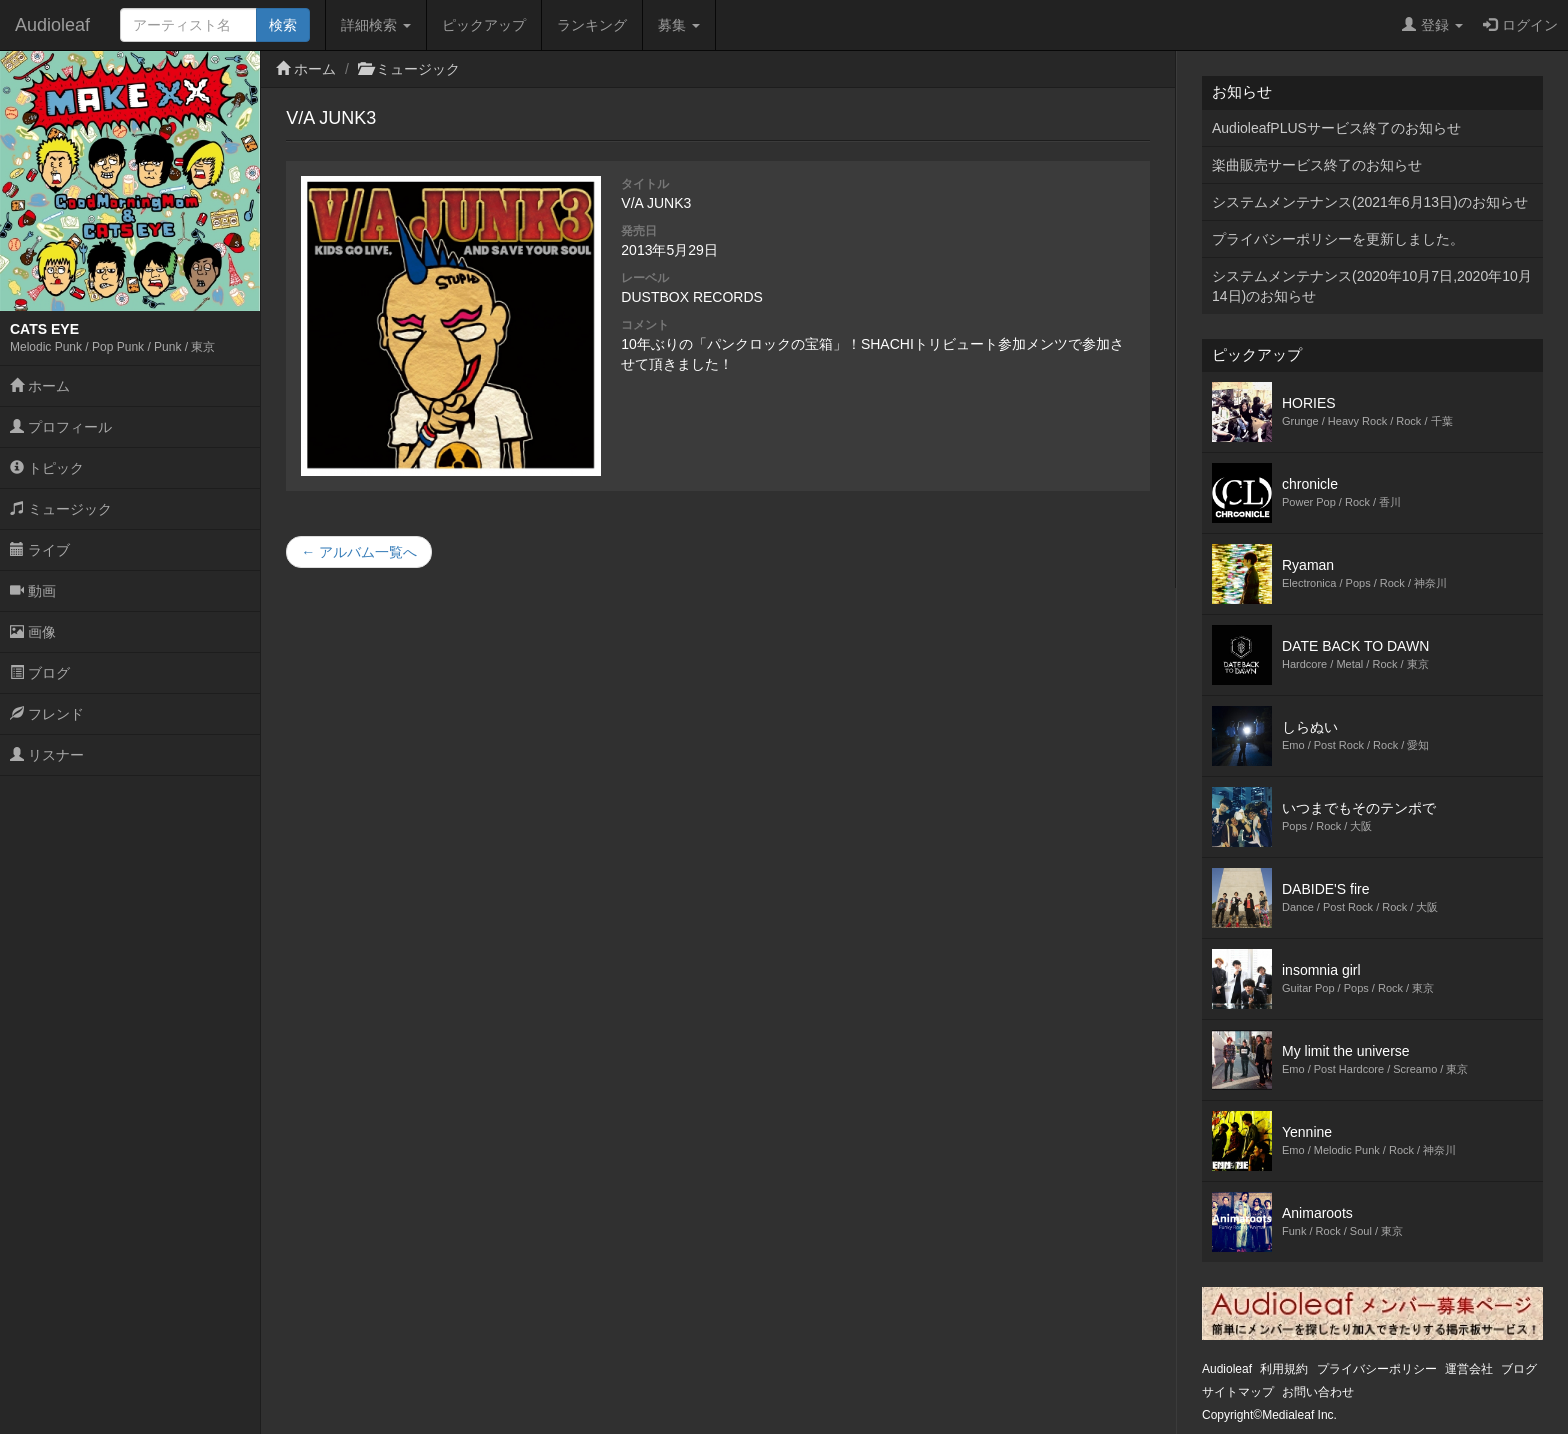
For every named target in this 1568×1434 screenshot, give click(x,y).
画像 (33, 632)
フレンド (47, 714)
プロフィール (61, 427)
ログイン (1520, 25)
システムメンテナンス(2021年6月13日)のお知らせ (1370, 202)
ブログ (40, 673)
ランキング (592, 25)
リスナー (47, 755)
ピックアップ (484, 25)
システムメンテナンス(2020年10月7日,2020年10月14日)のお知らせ (1372, 286)
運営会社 (1469, 1369)
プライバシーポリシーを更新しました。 (1338, 239)
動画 (33, 591)
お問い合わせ (1318, 1392)
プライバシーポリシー (1377, 1369)
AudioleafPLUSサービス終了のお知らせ (1336, 128)
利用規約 (1284, 1369)
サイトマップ (1238, 1392)
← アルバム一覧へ (359, 552)
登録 (1432, 25)
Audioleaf (52, 25)
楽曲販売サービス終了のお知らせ (1317, 165)
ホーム (40, 386)
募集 (679, 25)
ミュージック (61, 509)
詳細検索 (376, 25)
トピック (47, 468)
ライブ (40, 550)
